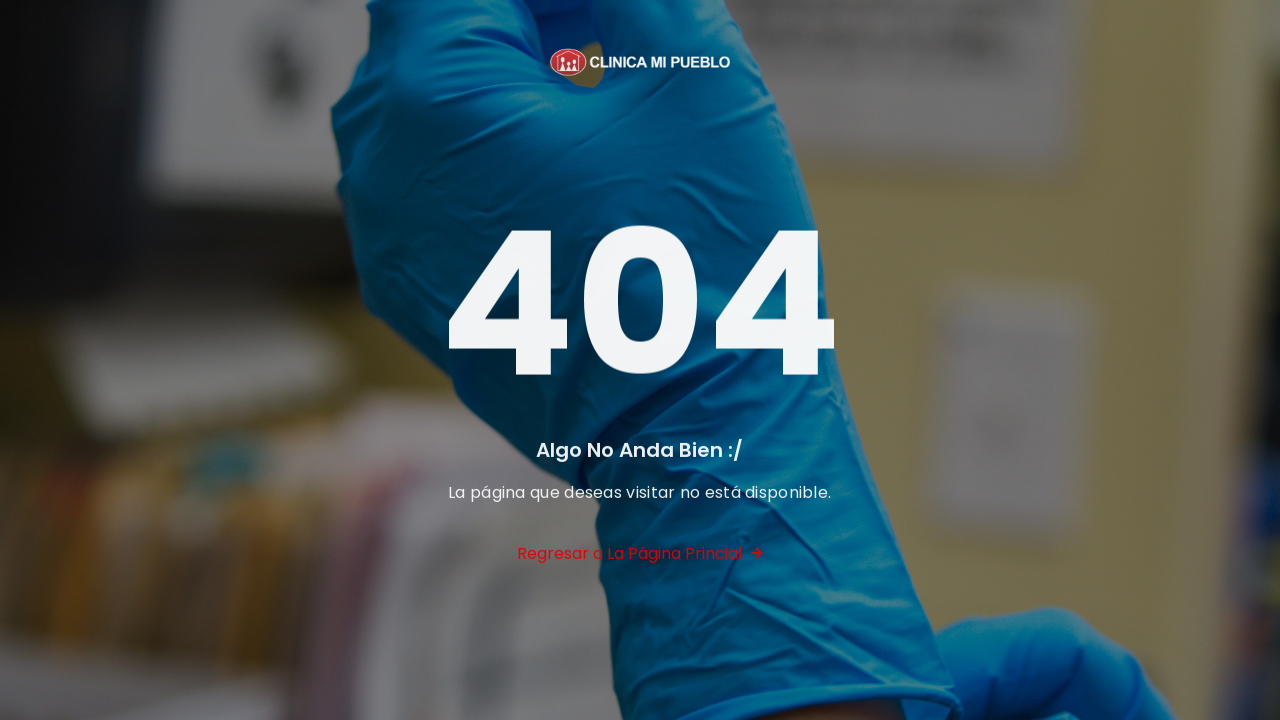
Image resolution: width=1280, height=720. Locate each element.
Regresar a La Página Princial (640, 557)
